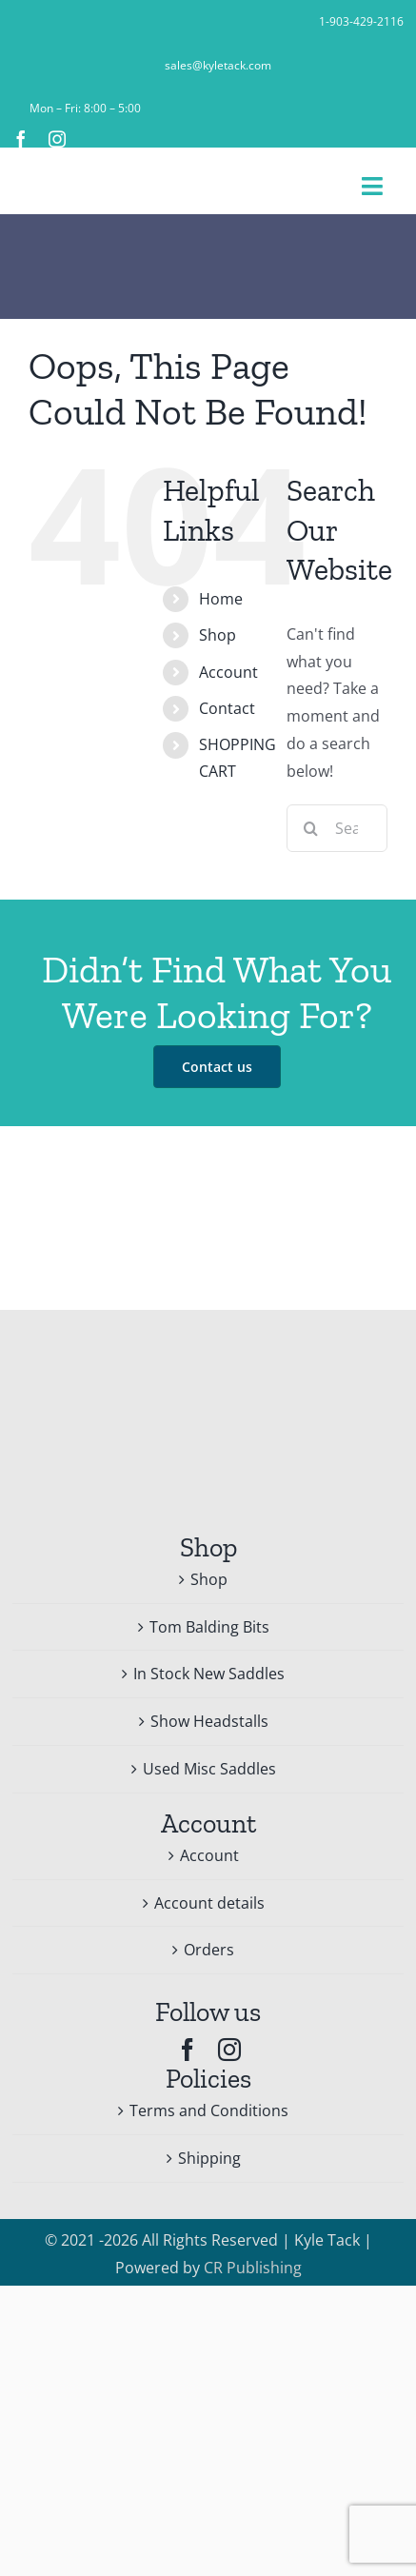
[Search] (310, 828)
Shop (217, 634)
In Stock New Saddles (209, 1673)
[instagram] (57, 139)
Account (228, 672)
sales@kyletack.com (218, 65)
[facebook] (21, 139)
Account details (209, 1902)
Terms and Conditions (208, 2110)
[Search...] (337, 828)
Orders (209, 1949)
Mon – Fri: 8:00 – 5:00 (85, 108)
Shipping (209, 2158)
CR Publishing (253, 2267)
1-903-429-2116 (361, 21)
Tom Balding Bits (209, 1626)
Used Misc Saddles (209, 1768)
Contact (227, 708)
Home (221, 598)
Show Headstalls (209, 1721)
